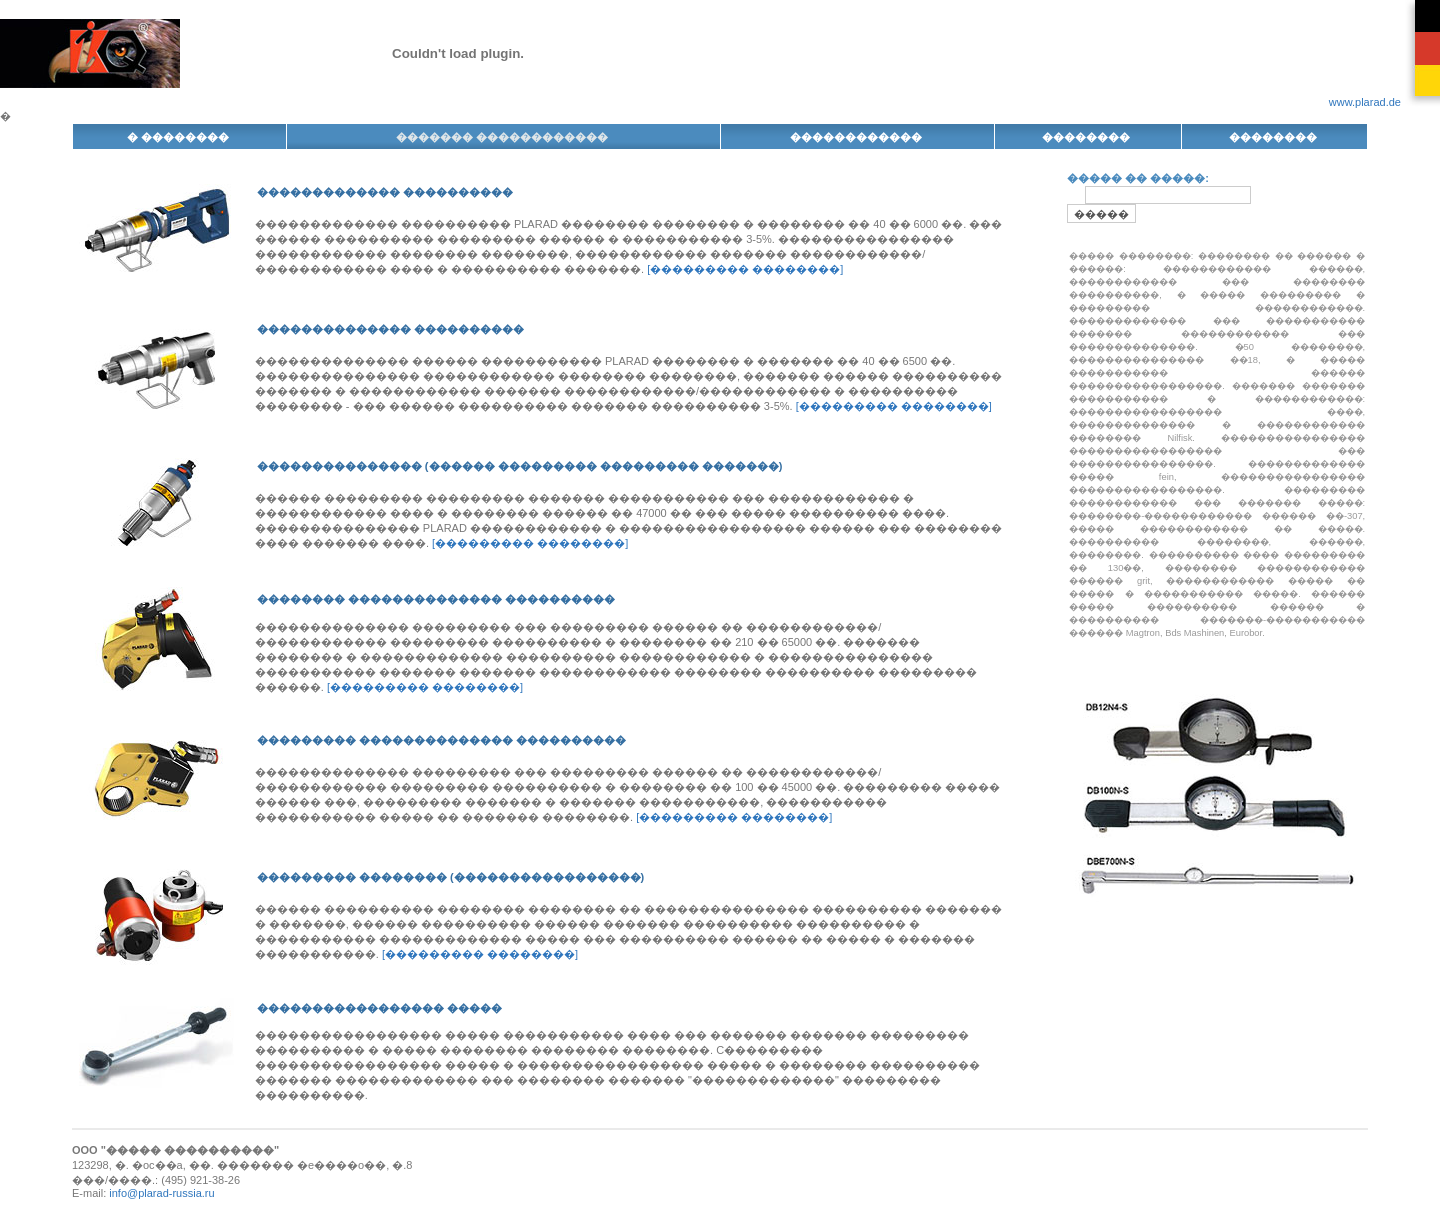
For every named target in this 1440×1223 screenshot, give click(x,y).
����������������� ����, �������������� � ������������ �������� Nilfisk (1217, 425)
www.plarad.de (1365, 102)
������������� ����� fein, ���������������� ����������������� (1217, 477)
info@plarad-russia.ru (161, 1193)
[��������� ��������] (745, 269)
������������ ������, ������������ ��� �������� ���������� (1217, 282)
